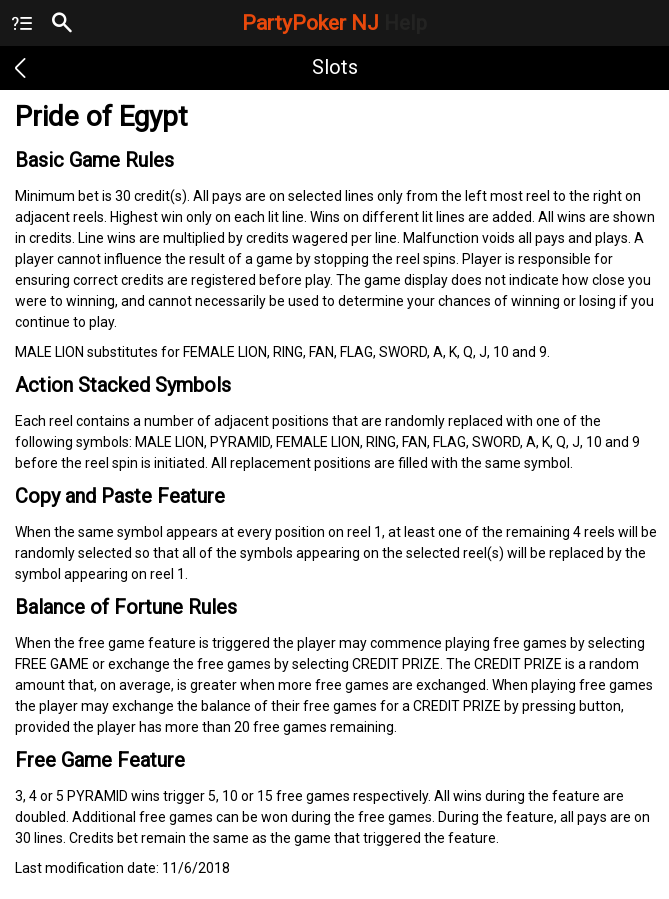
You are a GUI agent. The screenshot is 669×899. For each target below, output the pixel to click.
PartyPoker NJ (334, 23)
